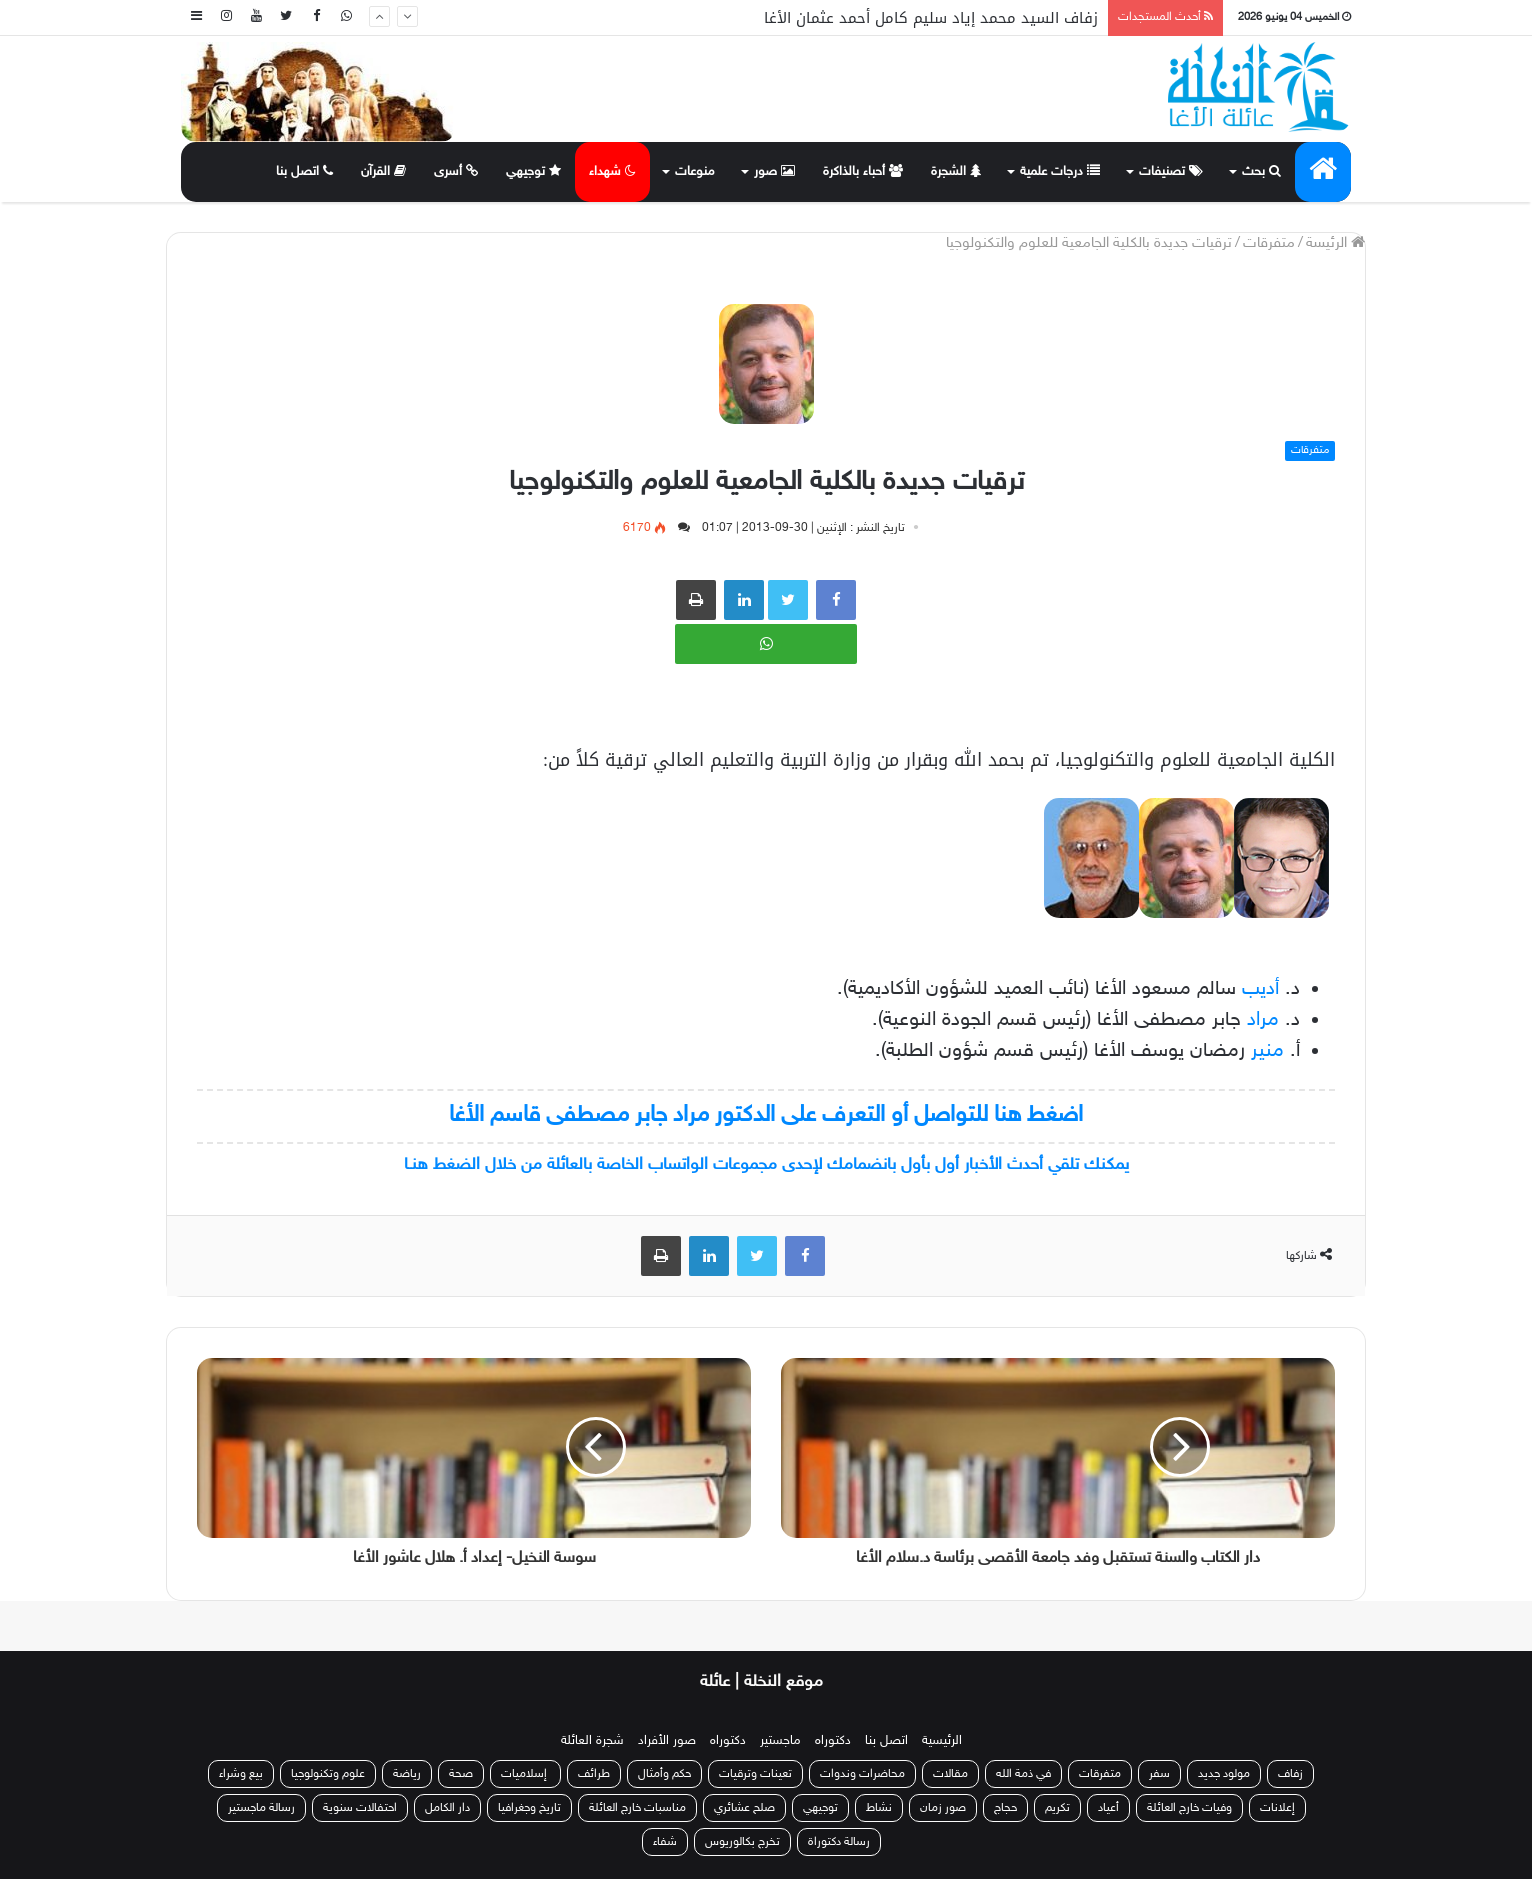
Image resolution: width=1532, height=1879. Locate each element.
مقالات (950, 1774)
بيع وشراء (241, 1774)
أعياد (1108, 1808)
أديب (1260, 989)
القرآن (383, 172)
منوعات (695, 172)
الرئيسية (942, 1741)
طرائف (594, 1774)
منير (1267, 1051)
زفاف (1290, 1774)
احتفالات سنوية (360, 1808)
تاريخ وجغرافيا (529, 1808)
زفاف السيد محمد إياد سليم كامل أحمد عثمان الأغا (931, 18)
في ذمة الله (1023, 1774)
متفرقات (1269, 243)
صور (774, 172)
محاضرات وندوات (862, 1774)
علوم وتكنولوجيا (328, 1774)
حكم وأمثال (664, 1774)
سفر (1159, 1774)
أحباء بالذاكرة (863, 172)
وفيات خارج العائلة (1189, 1808)
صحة (461, 1774)
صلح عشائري (744, 1808)
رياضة (407, 1774)
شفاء (665, 1842)
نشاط (879, 1808)
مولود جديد (1224, 1774)
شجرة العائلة (592, 1741)
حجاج (1005, 1808)
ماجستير (780, 1741)
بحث (1261, 172)
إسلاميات (525, 1774)
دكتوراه (833, 1741)
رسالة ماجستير (261, 1808)
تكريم (1057, 1808)
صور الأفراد (667, 1741)
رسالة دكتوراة (839, 1842)
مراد (1263, 1020)
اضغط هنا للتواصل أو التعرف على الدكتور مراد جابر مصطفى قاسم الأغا (766, 1115)
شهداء (612, 172)
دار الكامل (447, 1808)
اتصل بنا (304, 172)
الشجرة (956, 172)
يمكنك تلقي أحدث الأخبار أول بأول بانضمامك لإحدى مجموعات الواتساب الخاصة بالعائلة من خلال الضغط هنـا (766, 1165)
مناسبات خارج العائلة (637, 1808)
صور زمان (943, 1808)
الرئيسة (1335, 243)
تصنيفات (1171, 172)
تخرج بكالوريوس (742, 1842)
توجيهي (533, 172)
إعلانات (1277, 1808)
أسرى (456, 172)
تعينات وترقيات (755, 1774)
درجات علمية (1060, 172)
